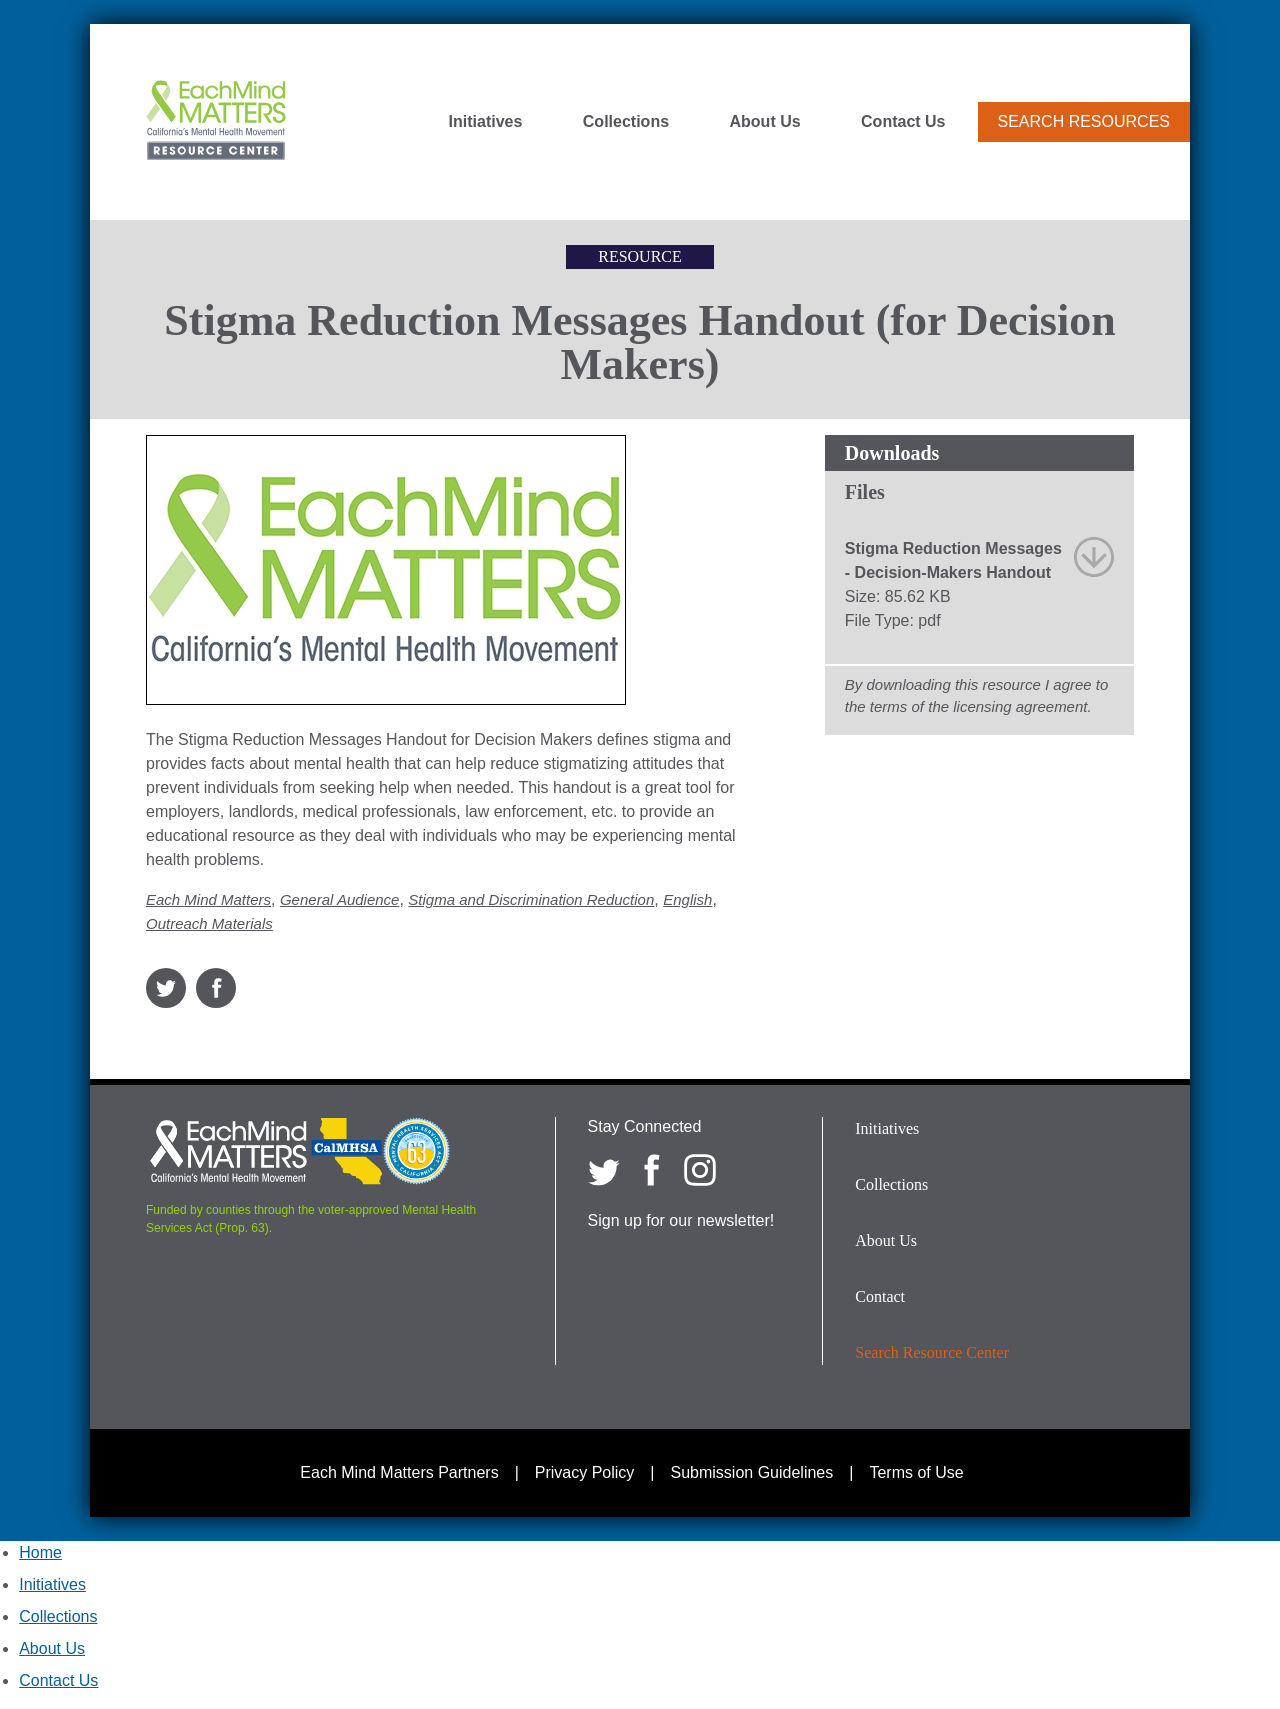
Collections (626, 122)
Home (40, 1552)
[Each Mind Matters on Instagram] (700, 1170)
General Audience (340, 899)
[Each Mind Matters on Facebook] (652, 1170)
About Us (765, 122)
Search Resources (1084, 121)
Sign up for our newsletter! (681, 1220)
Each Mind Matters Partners (399, 1472)
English (687, 899)
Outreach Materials (209, 923)
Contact (880, 1296)
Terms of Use (916, 1472)
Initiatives (486, 122)
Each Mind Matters (208, 899)
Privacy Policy (585, 1472)
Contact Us (903, 122)
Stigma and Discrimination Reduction (531, 899)
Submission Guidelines (752, 1472)
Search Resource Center (932, 1352)
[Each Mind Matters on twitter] (604, 1170)
